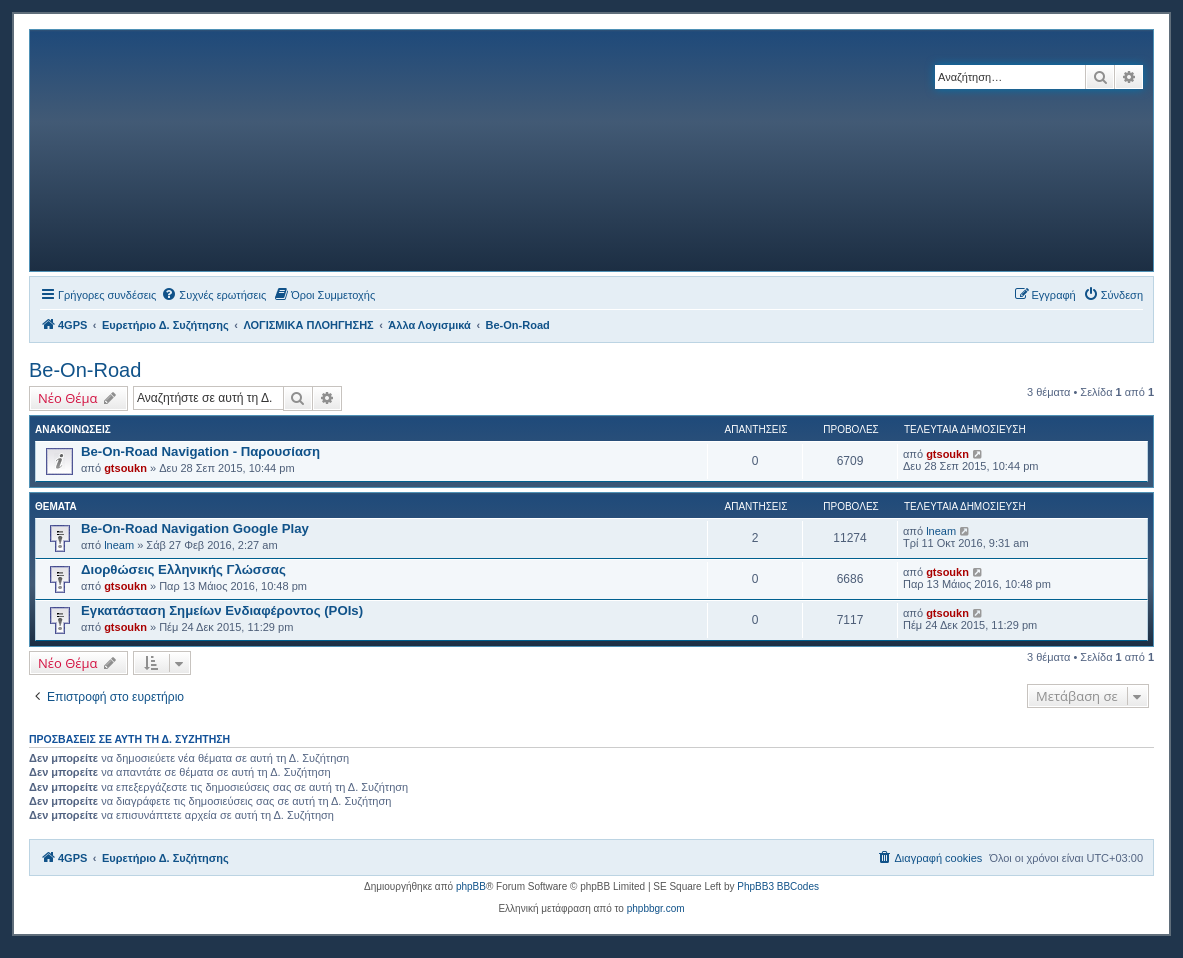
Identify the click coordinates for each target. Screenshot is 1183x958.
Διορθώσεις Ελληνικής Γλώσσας (183, 569)
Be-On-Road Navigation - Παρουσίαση (200, 451)
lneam (119, 545)
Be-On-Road (85, 370)
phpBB (471, 886)
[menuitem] (213, 295)
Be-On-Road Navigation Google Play (195, 528)
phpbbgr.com (656, 908)
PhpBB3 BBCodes (778, 886)
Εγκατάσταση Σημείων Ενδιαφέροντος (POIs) (222, 610)
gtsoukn (125, 468)
